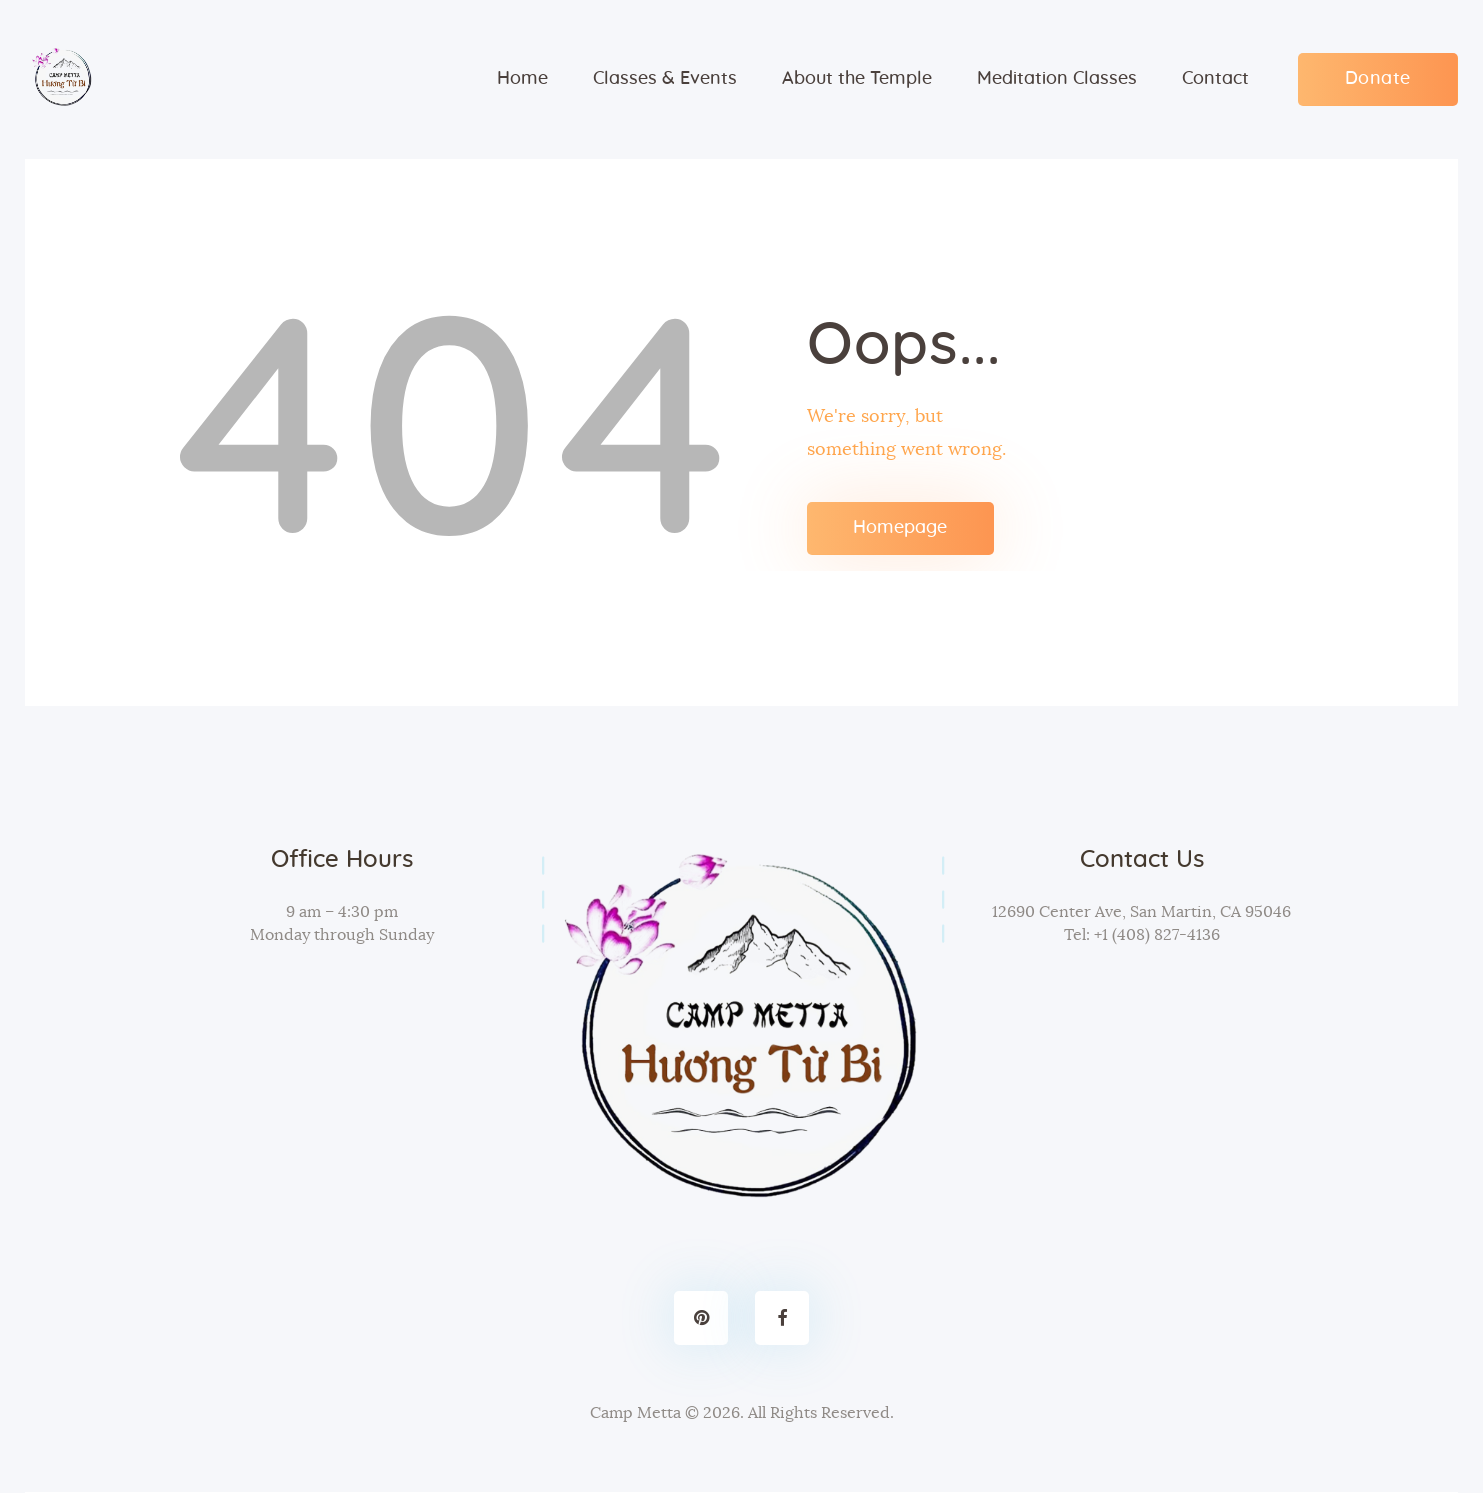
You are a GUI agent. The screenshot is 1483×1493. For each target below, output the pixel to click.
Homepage (900, 528)
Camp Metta (635, 1413)
